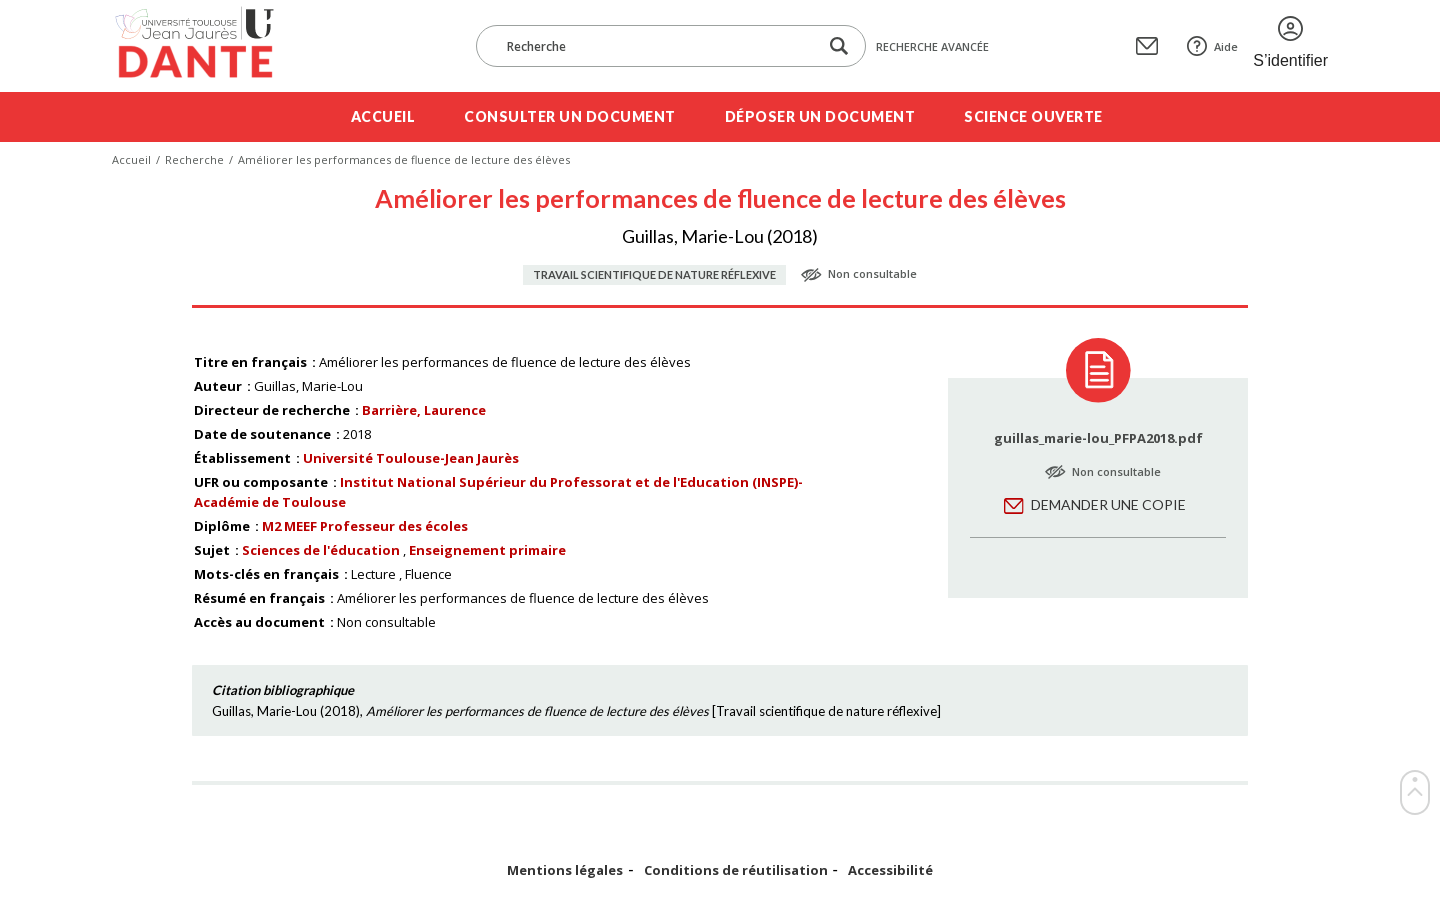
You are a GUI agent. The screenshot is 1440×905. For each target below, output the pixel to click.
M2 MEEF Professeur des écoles (365, 526)
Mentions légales (565, 870)
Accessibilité (890, 870)
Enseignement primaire (487, 550)
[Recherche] (657, 46)
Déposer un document (820, 116)
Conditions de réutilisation (736, 870)
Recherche (194, 159)
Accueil (383, 116)
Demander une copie (1108, 504)
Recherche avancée (932, 46)
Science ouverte (1033, 116)
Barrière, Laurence (424, 410)
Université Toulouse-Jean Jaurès (411, 458)
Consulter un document (570, 116)
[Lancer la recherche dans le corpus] (839, 46)
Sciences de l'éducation (321, 550)
